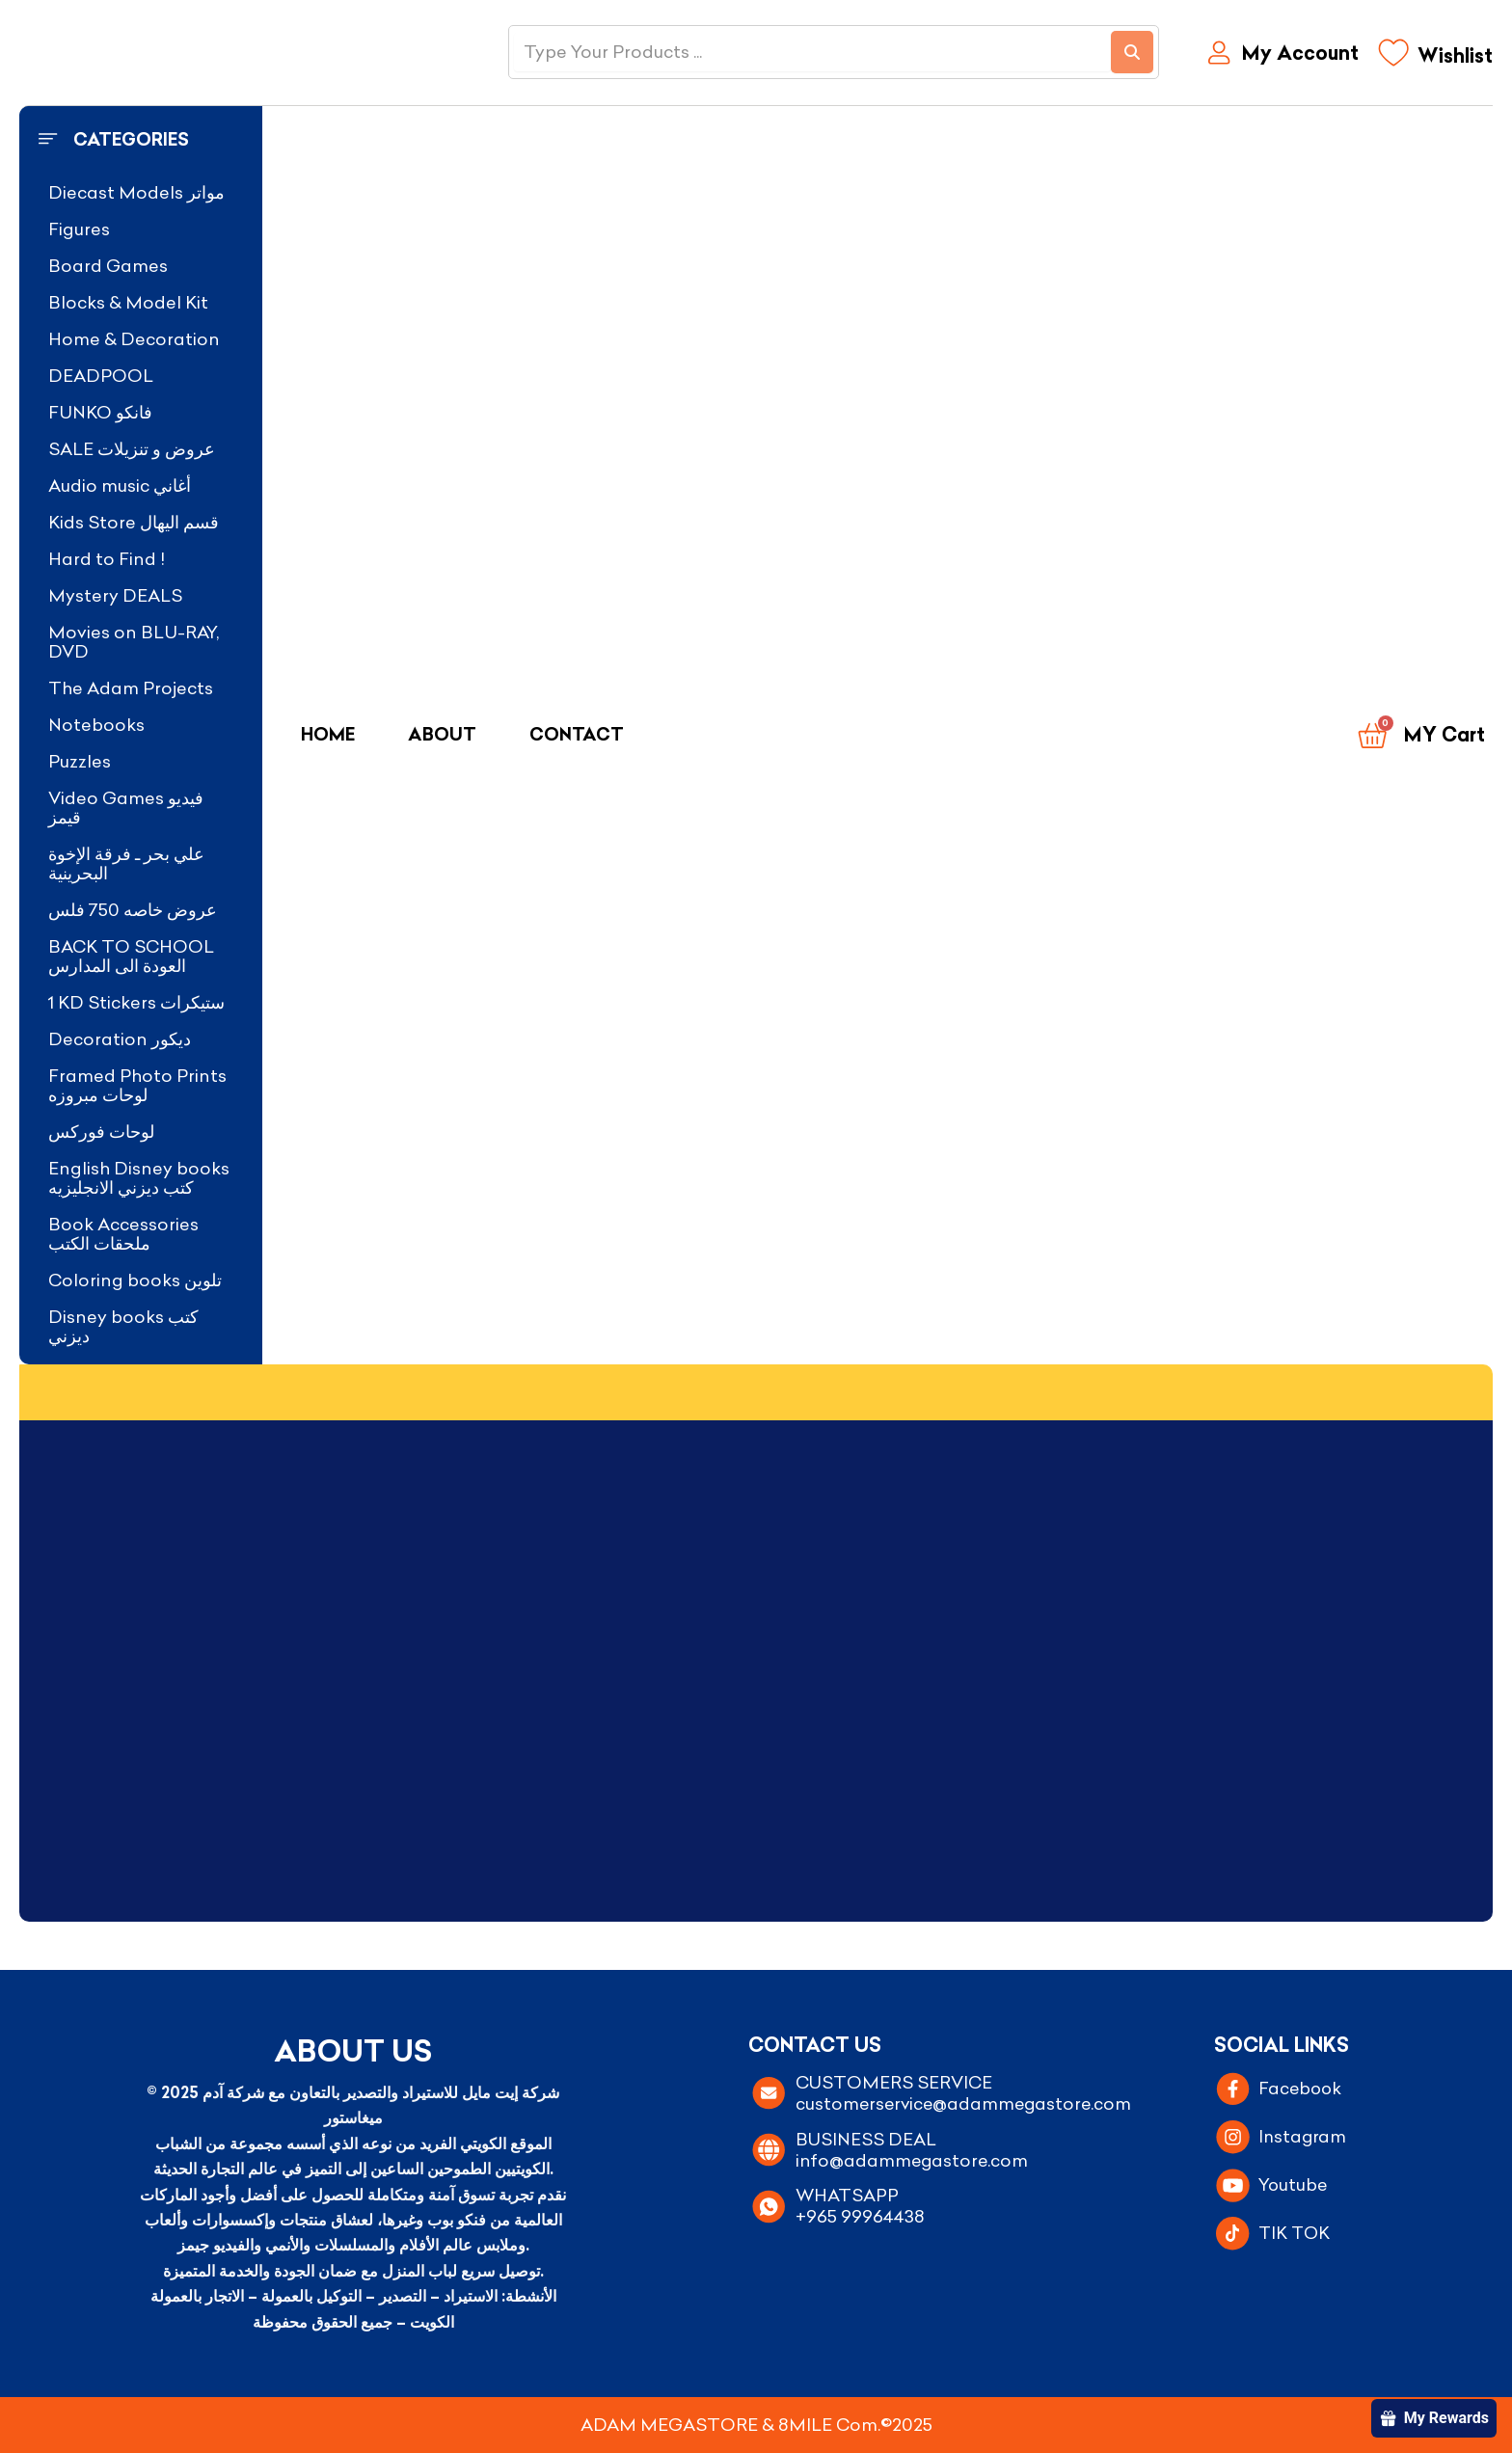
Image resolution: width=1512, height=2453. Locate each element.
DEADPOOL (100, 375)
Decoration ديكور (119, 1039)
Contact (576, 734)
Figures (79, 229)
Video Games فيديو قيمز (125, 807)
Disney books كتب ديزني (123, 1326)
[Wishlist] (1435, 57)
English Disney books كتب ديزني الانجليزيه (139, 1178)
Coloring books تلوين (135, 1280)
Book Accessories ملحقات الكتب (123, 1233)
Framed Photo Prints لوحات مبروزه (137, 1085)
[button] (140, 140)
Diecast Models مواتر (136, 192)
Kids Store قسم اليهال (133, 522)
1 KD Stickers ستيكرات (136, 1002)
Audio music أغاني (119, 485)
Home (328, 734)
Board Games (108, 266)
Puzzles (79, 761)
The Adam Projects (130, 688)
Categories (131, 139)
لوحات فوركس (101, 1131)
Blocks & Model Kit (128, 302)
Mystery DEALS (115, 595)
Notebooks (96, 725)
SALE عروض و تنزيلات (131, 449)
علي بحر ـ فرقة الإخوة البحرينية (126, 863)
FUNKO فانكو (100, 412)
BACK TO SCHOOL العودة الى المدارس (131, 956)
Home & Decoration (134, 339)
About (442, 734)
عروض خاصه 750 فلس (132, 910)
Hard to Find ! (106, 559)
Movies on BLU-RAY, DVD (133, 641)
